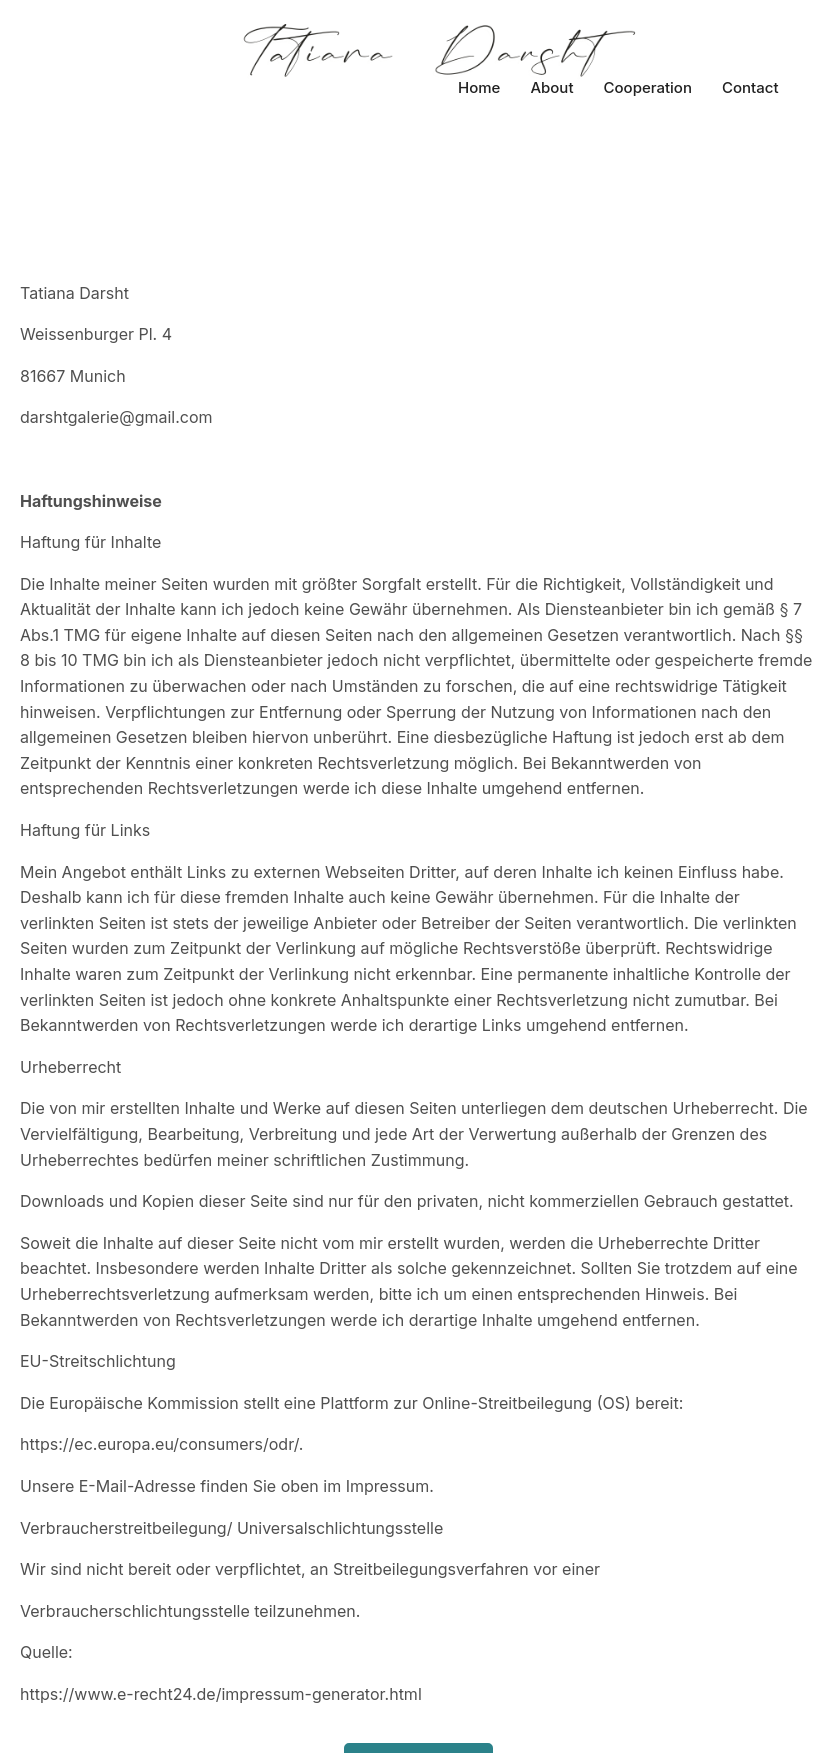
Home (479, 87)
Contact (750, 87)
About (551, 87)
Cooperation (648, 87)
